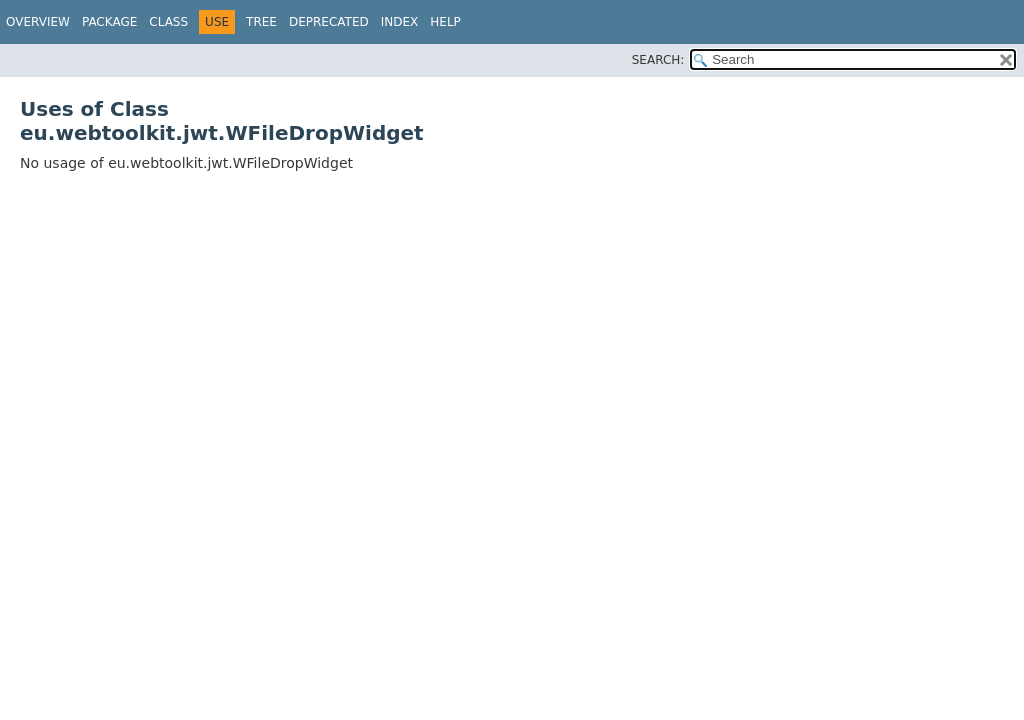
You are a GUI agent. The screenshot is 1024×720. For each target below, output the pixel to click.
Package (109, 22)
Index (400, 22)
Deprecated (329, 22)
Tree (261, 22)
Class (168, 22)
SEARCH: (658, 60)
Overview (38, 22)
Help (445, 22)
